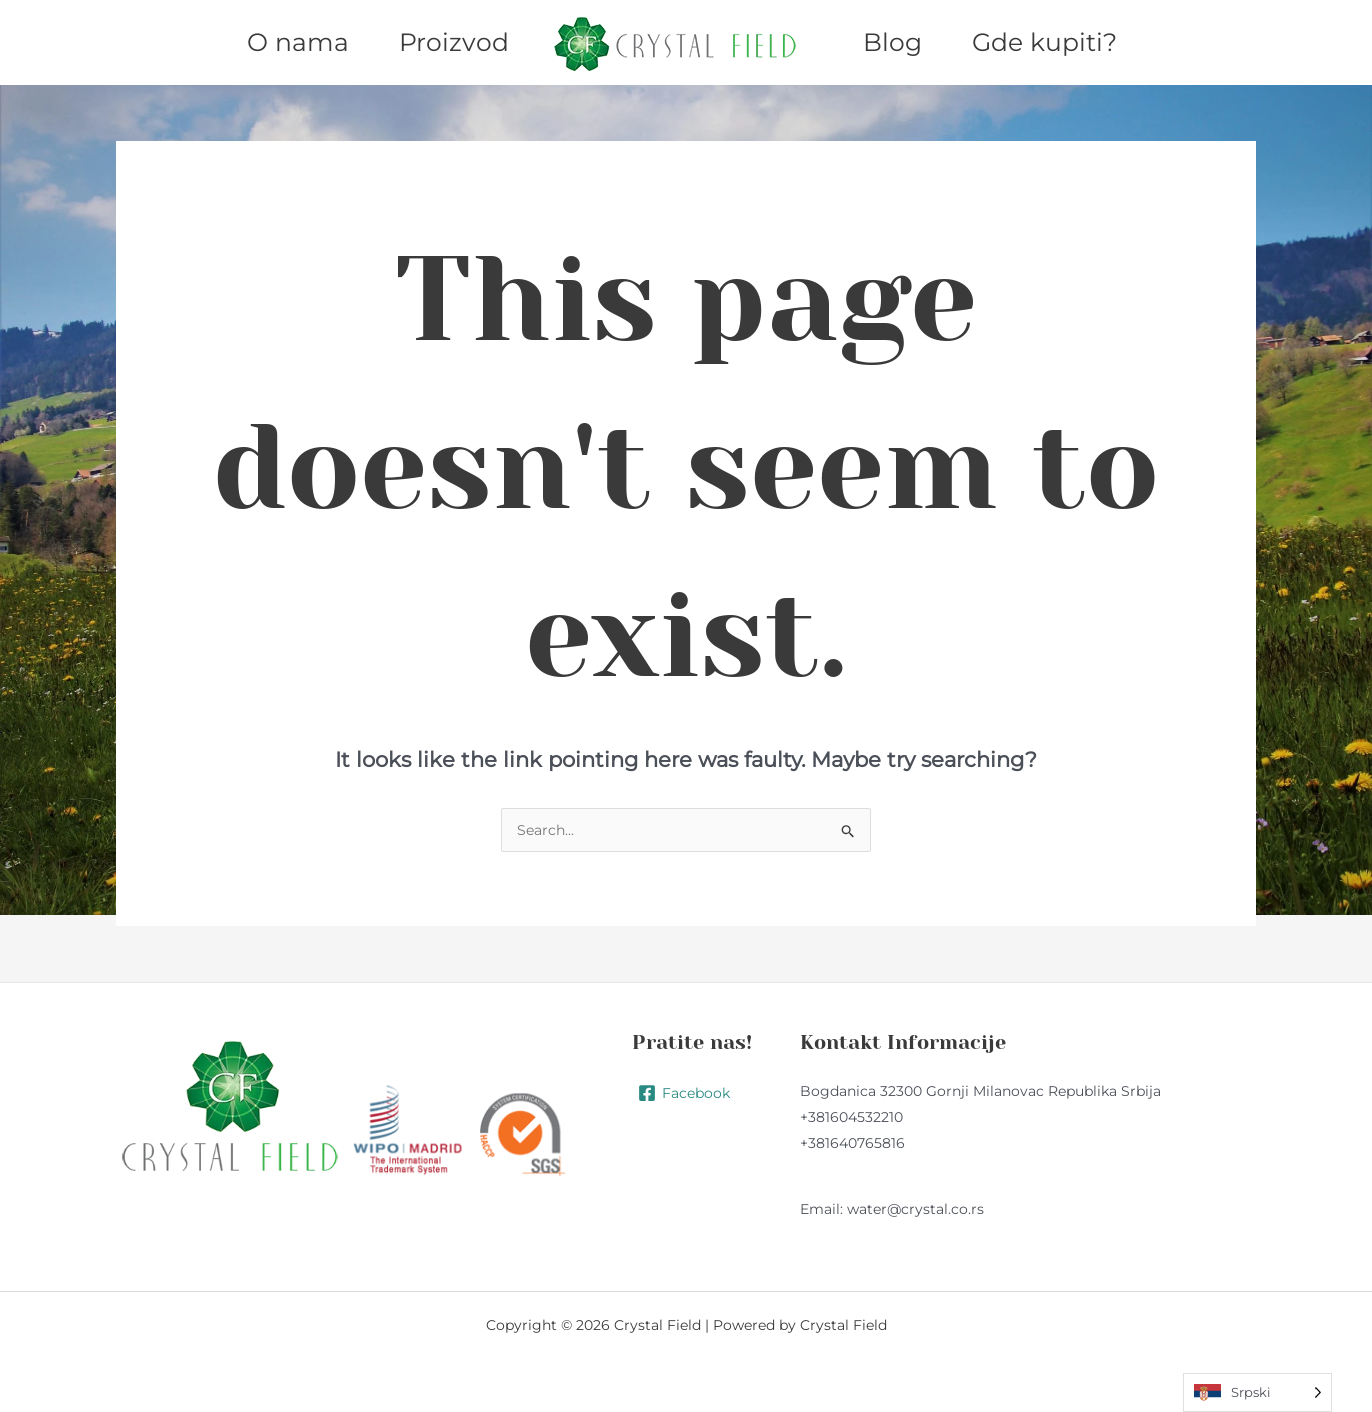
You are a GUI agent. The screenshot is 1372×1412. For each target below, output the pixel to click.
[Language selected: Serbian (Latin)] (1257, 1392)
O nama (298, 42)
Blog (892, 42)
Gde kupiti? (1044, 42)
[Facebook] (683, 1093)
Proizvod (454, 42)
